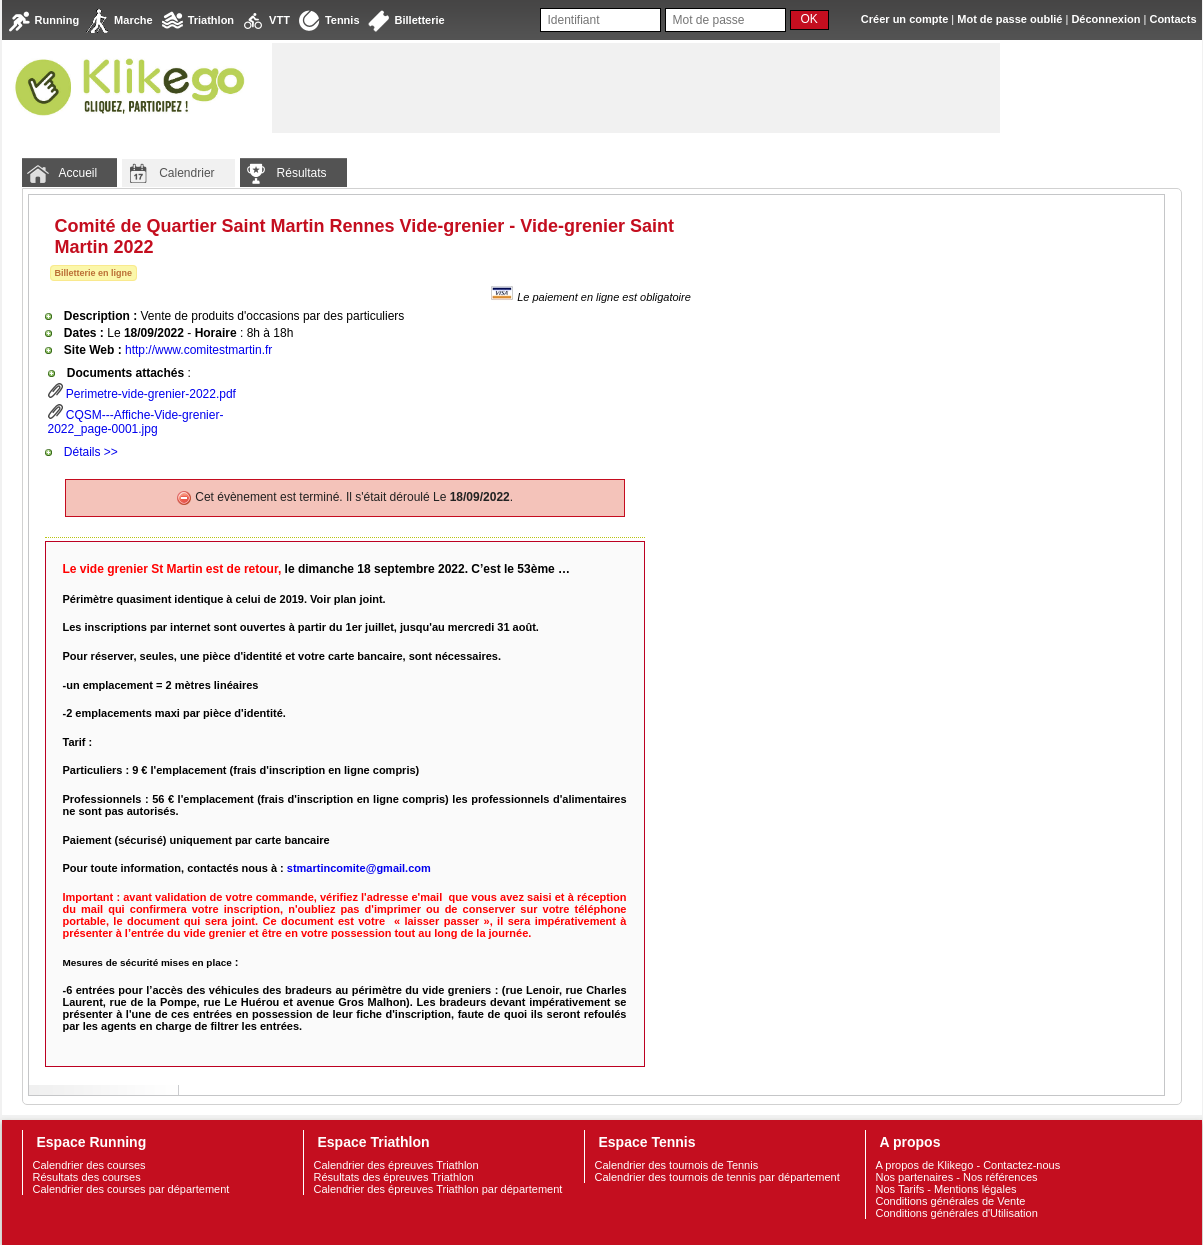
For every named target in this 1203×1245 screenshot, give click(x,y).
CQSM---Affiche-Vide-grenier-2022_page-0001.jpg (136, 422)
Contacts (1172, 19)
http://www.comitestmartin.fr (198, 350)
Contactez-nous (1021, 1165)
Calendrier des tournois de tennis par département (717, 1177)
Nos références (1000, 1177)
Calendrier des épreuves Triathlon (396, 1165)
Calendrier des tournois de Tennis (677, 1165)
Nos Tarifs (900, 1189)
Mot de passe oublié (1009, 19)
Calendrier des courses (89, 1165)
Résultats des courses (87, 1177)
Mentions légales (975, 1189)
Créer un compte (904, 19)
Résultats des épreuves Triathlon (394, 1177)
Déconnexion (1105, 19)
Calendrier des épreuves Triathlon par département (438, 1189)
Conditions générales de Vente (951, 1201)
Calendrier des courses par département (131, 1189)
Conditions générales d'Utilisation (957, 1213)
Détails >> (91, 452)
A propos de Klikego (925, 1165)
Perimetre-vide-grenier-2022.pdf (151, 394)
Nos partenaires (915, 1177)
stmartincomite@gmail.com (359, 868)
